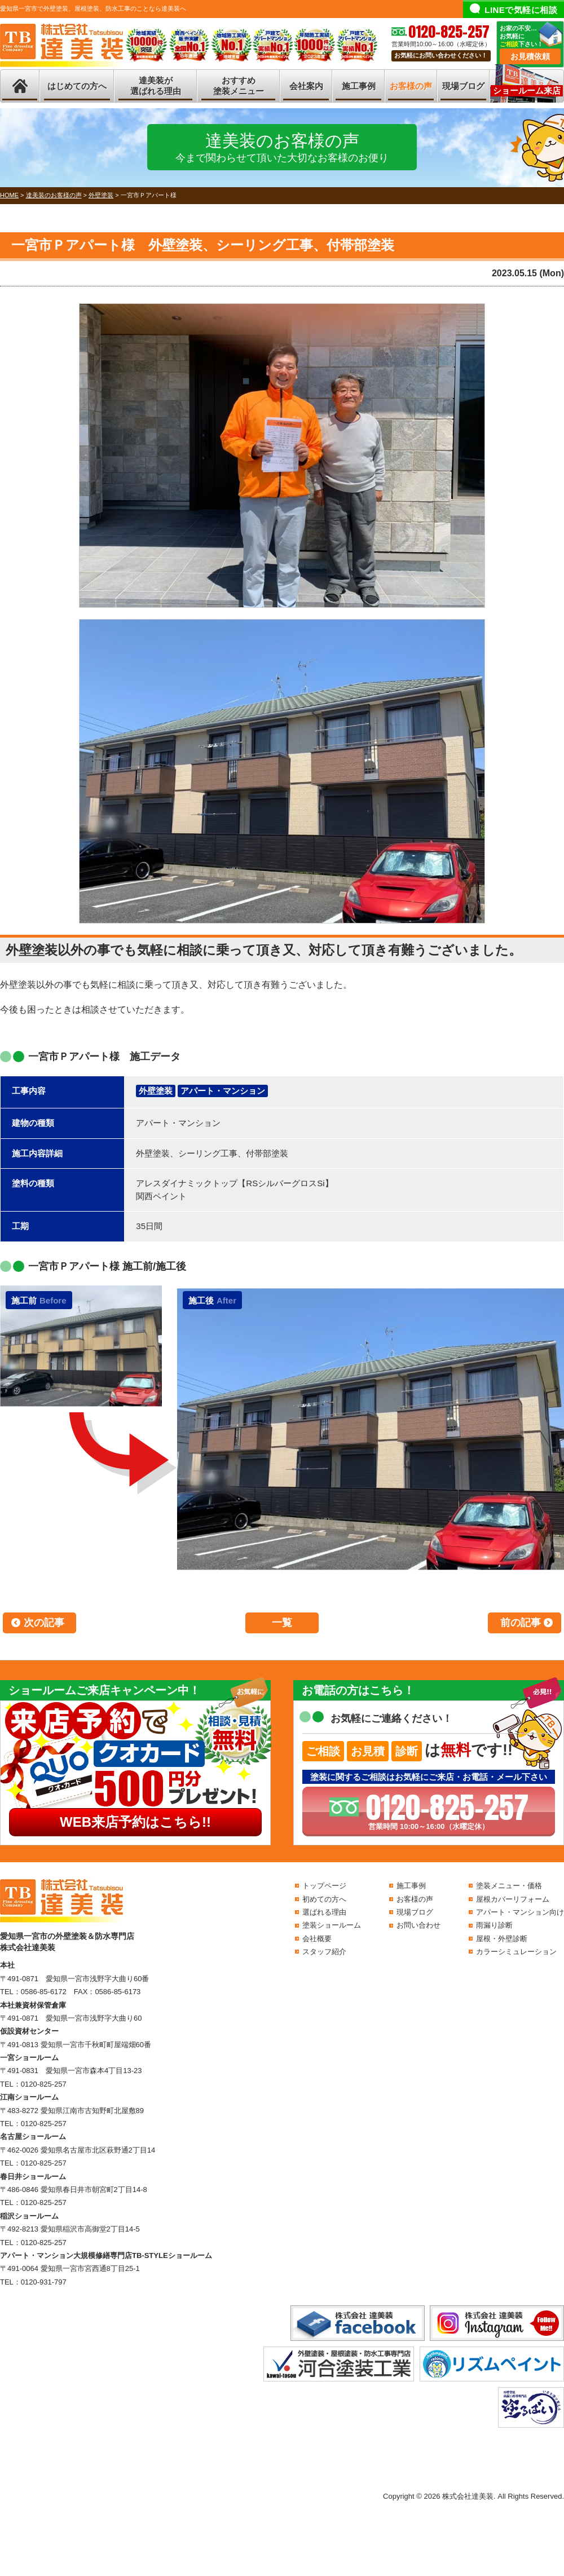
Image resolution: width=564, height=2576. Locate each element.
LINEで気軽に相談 (520, 10)
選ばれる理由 (324, 1912)
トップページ (324, 1885)
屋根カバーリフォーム (512, 1899)
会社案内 (306, 86)
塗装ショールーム (331, 1925)
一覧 (282, 1622)
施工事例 (359, 86)
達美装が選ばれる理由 (155, 86)
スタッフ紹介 (324, 1951)
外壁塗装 (156, 1090)
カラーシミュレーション (516, 1951)
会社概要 (317, 1938)
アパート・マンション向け (520, 1912)
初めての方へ (324, 1899)
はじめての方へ (77, 86)
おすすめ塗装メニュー (238, 86)
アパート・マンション (222, 1090)
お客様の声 (411, 86)
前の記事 (520, 1622)
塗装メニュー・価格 (509, 1885)
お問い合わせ (418, 1925)
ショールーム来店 (527, 90)
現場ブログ (463, 86)
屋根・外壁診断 (501, 1938)
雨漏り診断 (494, 1925)
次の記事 (44, 1622)
